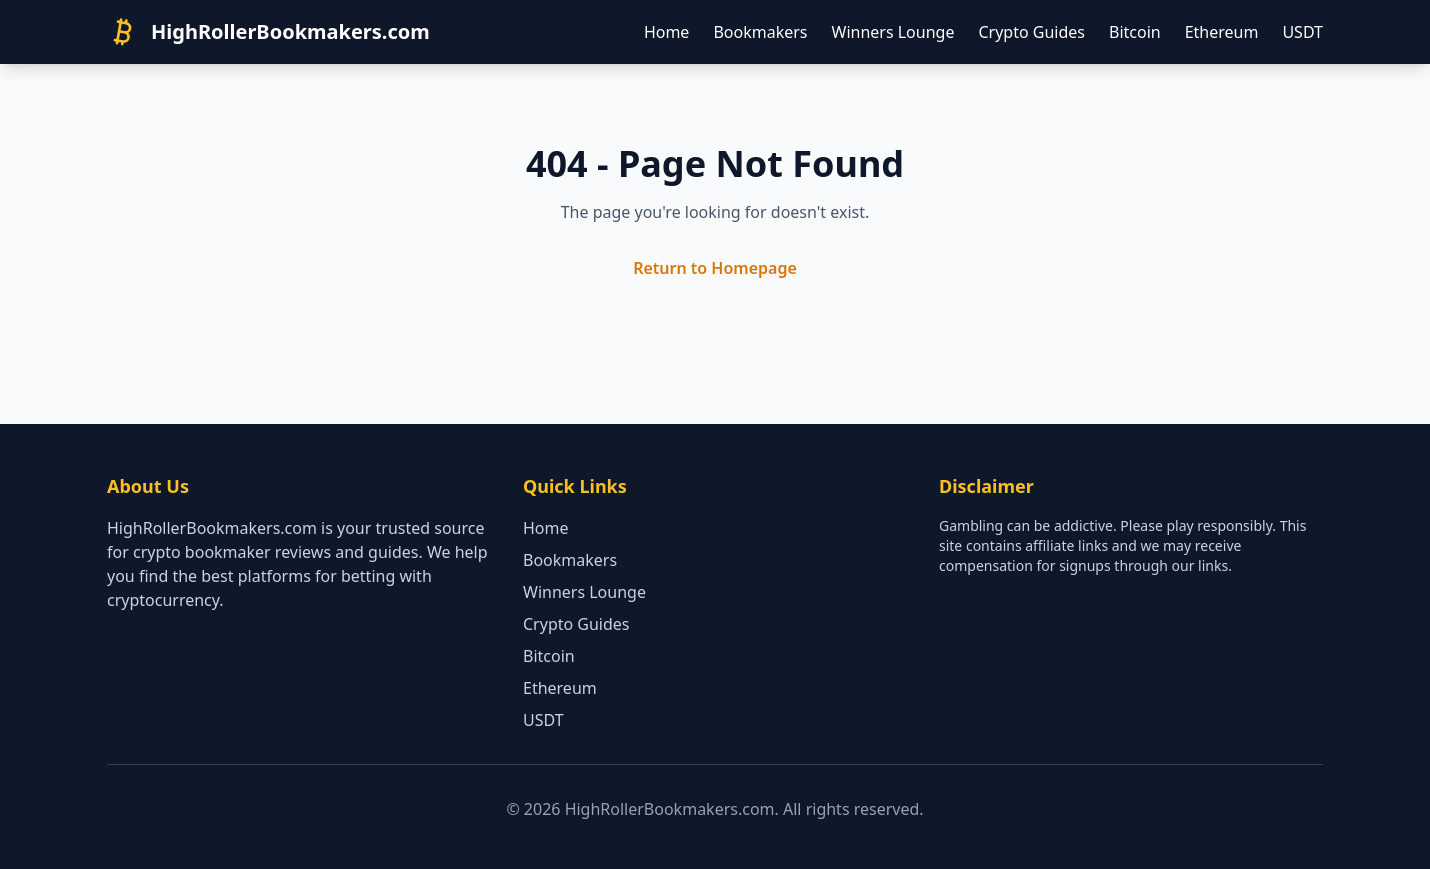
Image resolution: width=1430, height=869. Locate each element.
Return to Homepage (715, 268)
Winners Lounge (893, 32)
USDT (1302, 32)
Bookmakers (760, 32)
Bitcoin (1135, 32)
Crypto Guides (1031, 32)
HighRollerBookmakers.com (290, 31)
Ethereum (1222, 32)
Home (667, 32)
